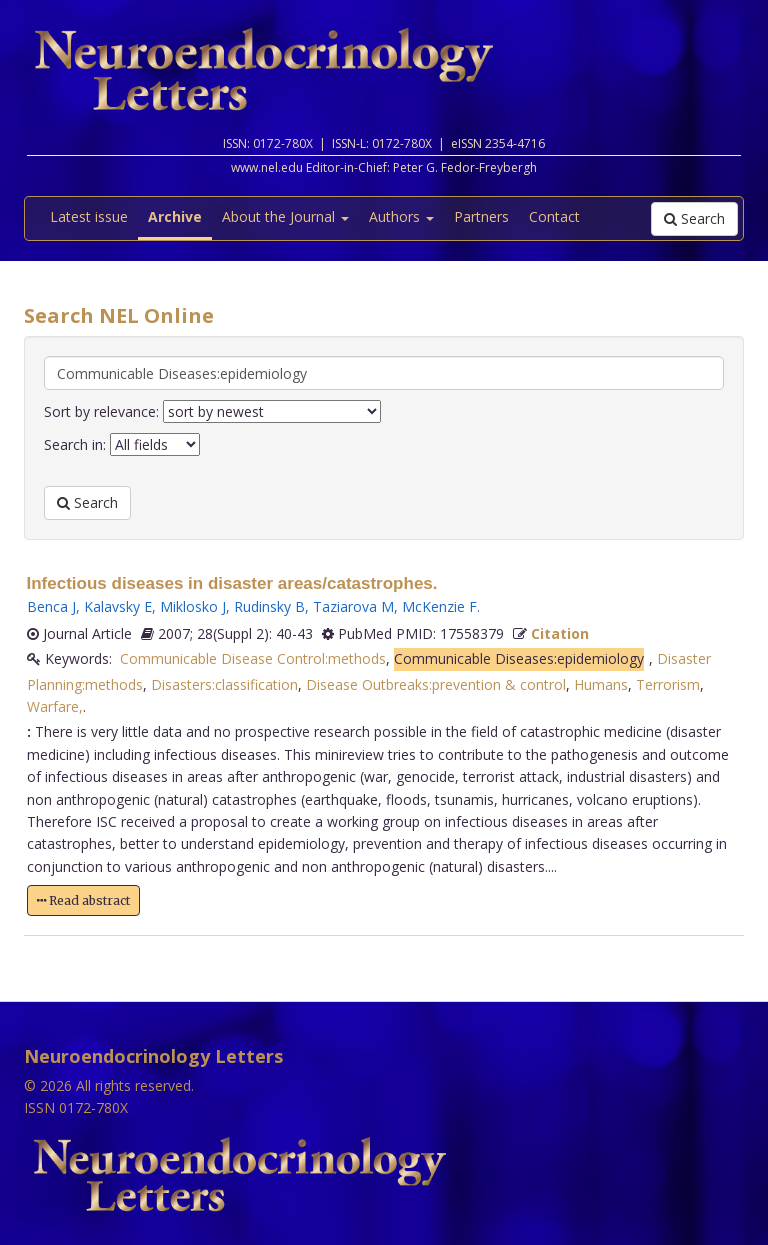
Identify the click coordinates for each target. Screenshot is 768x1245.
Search (694, 218)
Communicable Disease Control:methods (253, 658)
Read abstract (83, 900)
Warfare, (55, 706)
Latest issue (89, 216)
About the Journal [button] (285, 216)
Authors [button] (401, 216)
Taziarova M (353, 606)
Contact (554, 216)
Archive (175, 216)
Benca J (51, 606)
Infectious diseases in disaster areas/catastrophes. (232, 583)
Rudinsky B (269, 606)
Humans (601, 684)
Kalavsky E (118, 606)
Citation (560, 633)
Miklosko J (193, 606)
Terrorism (668, 684)
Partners (481, 216)
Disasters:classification (224, 684)
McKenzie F (439, 606)
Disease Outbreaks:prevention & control (436, 684)
